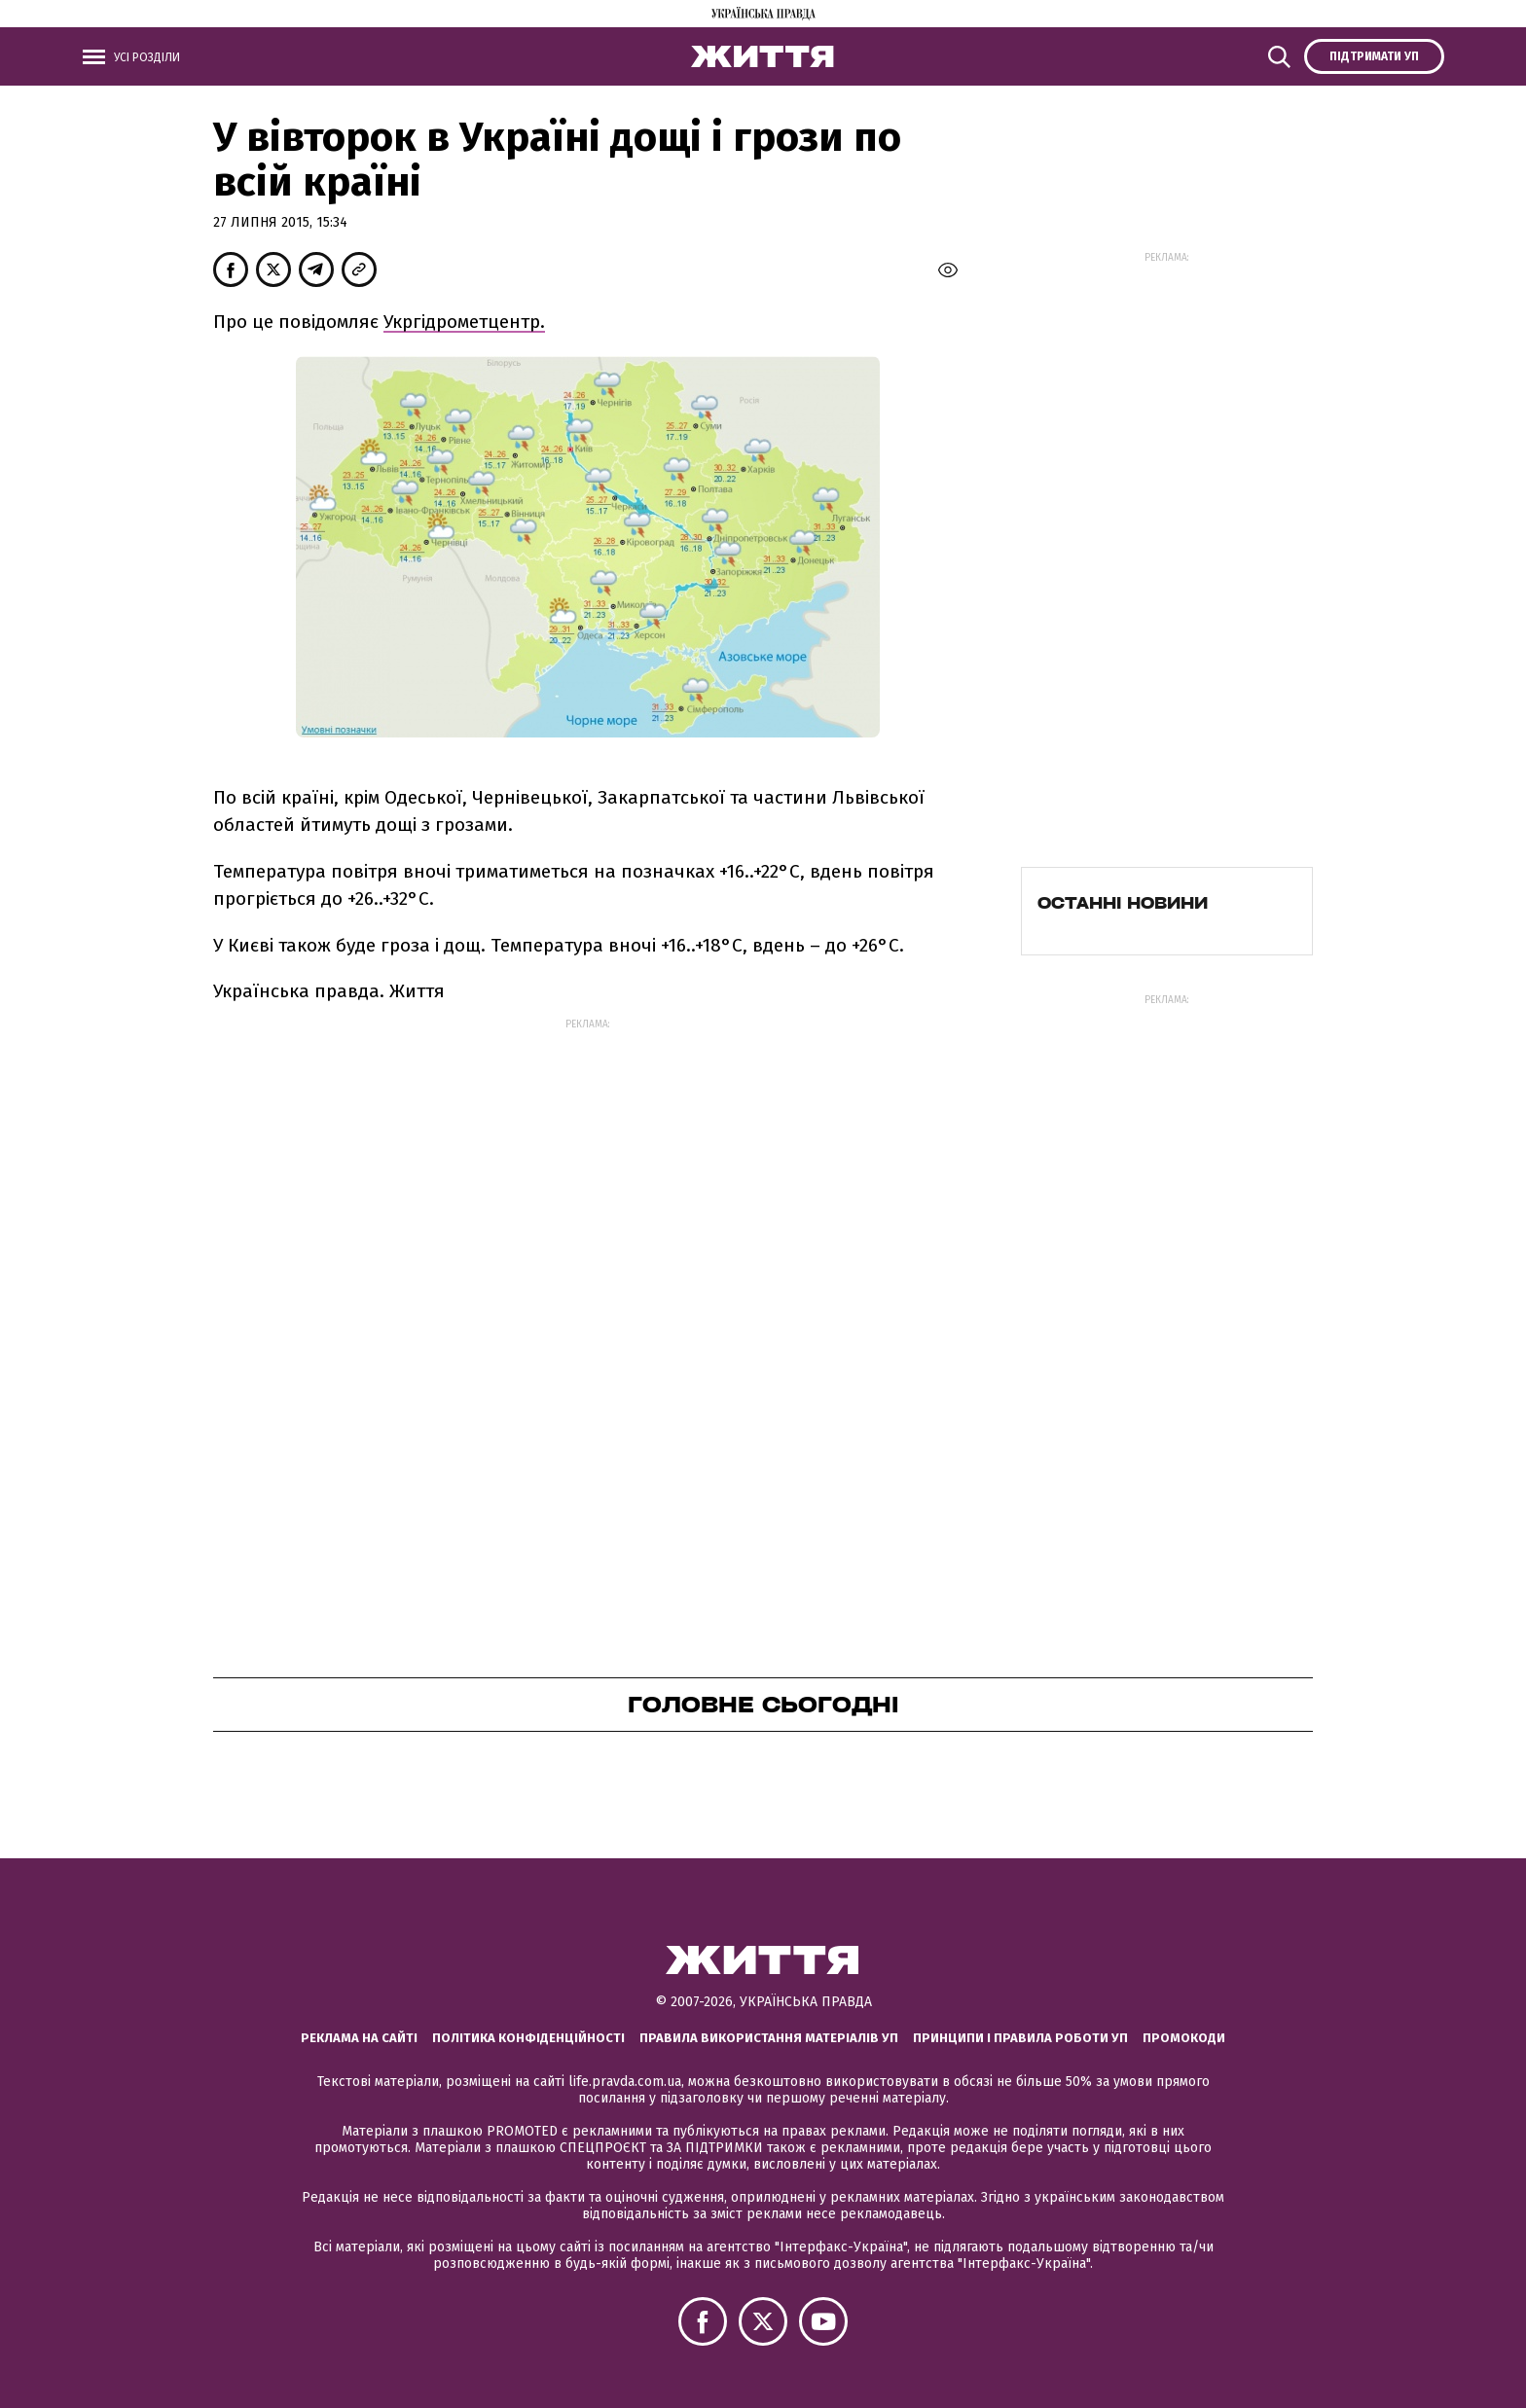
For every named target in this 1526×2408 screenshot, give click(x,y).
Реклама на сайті (359, 2038)
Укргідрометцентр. (464, 321)
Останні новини (1122, 903)
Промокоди (1184, 2038)
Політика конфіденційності (528, 2038)
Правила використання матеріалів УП (768, 2038)
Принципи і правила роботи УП (1020, 2038)
